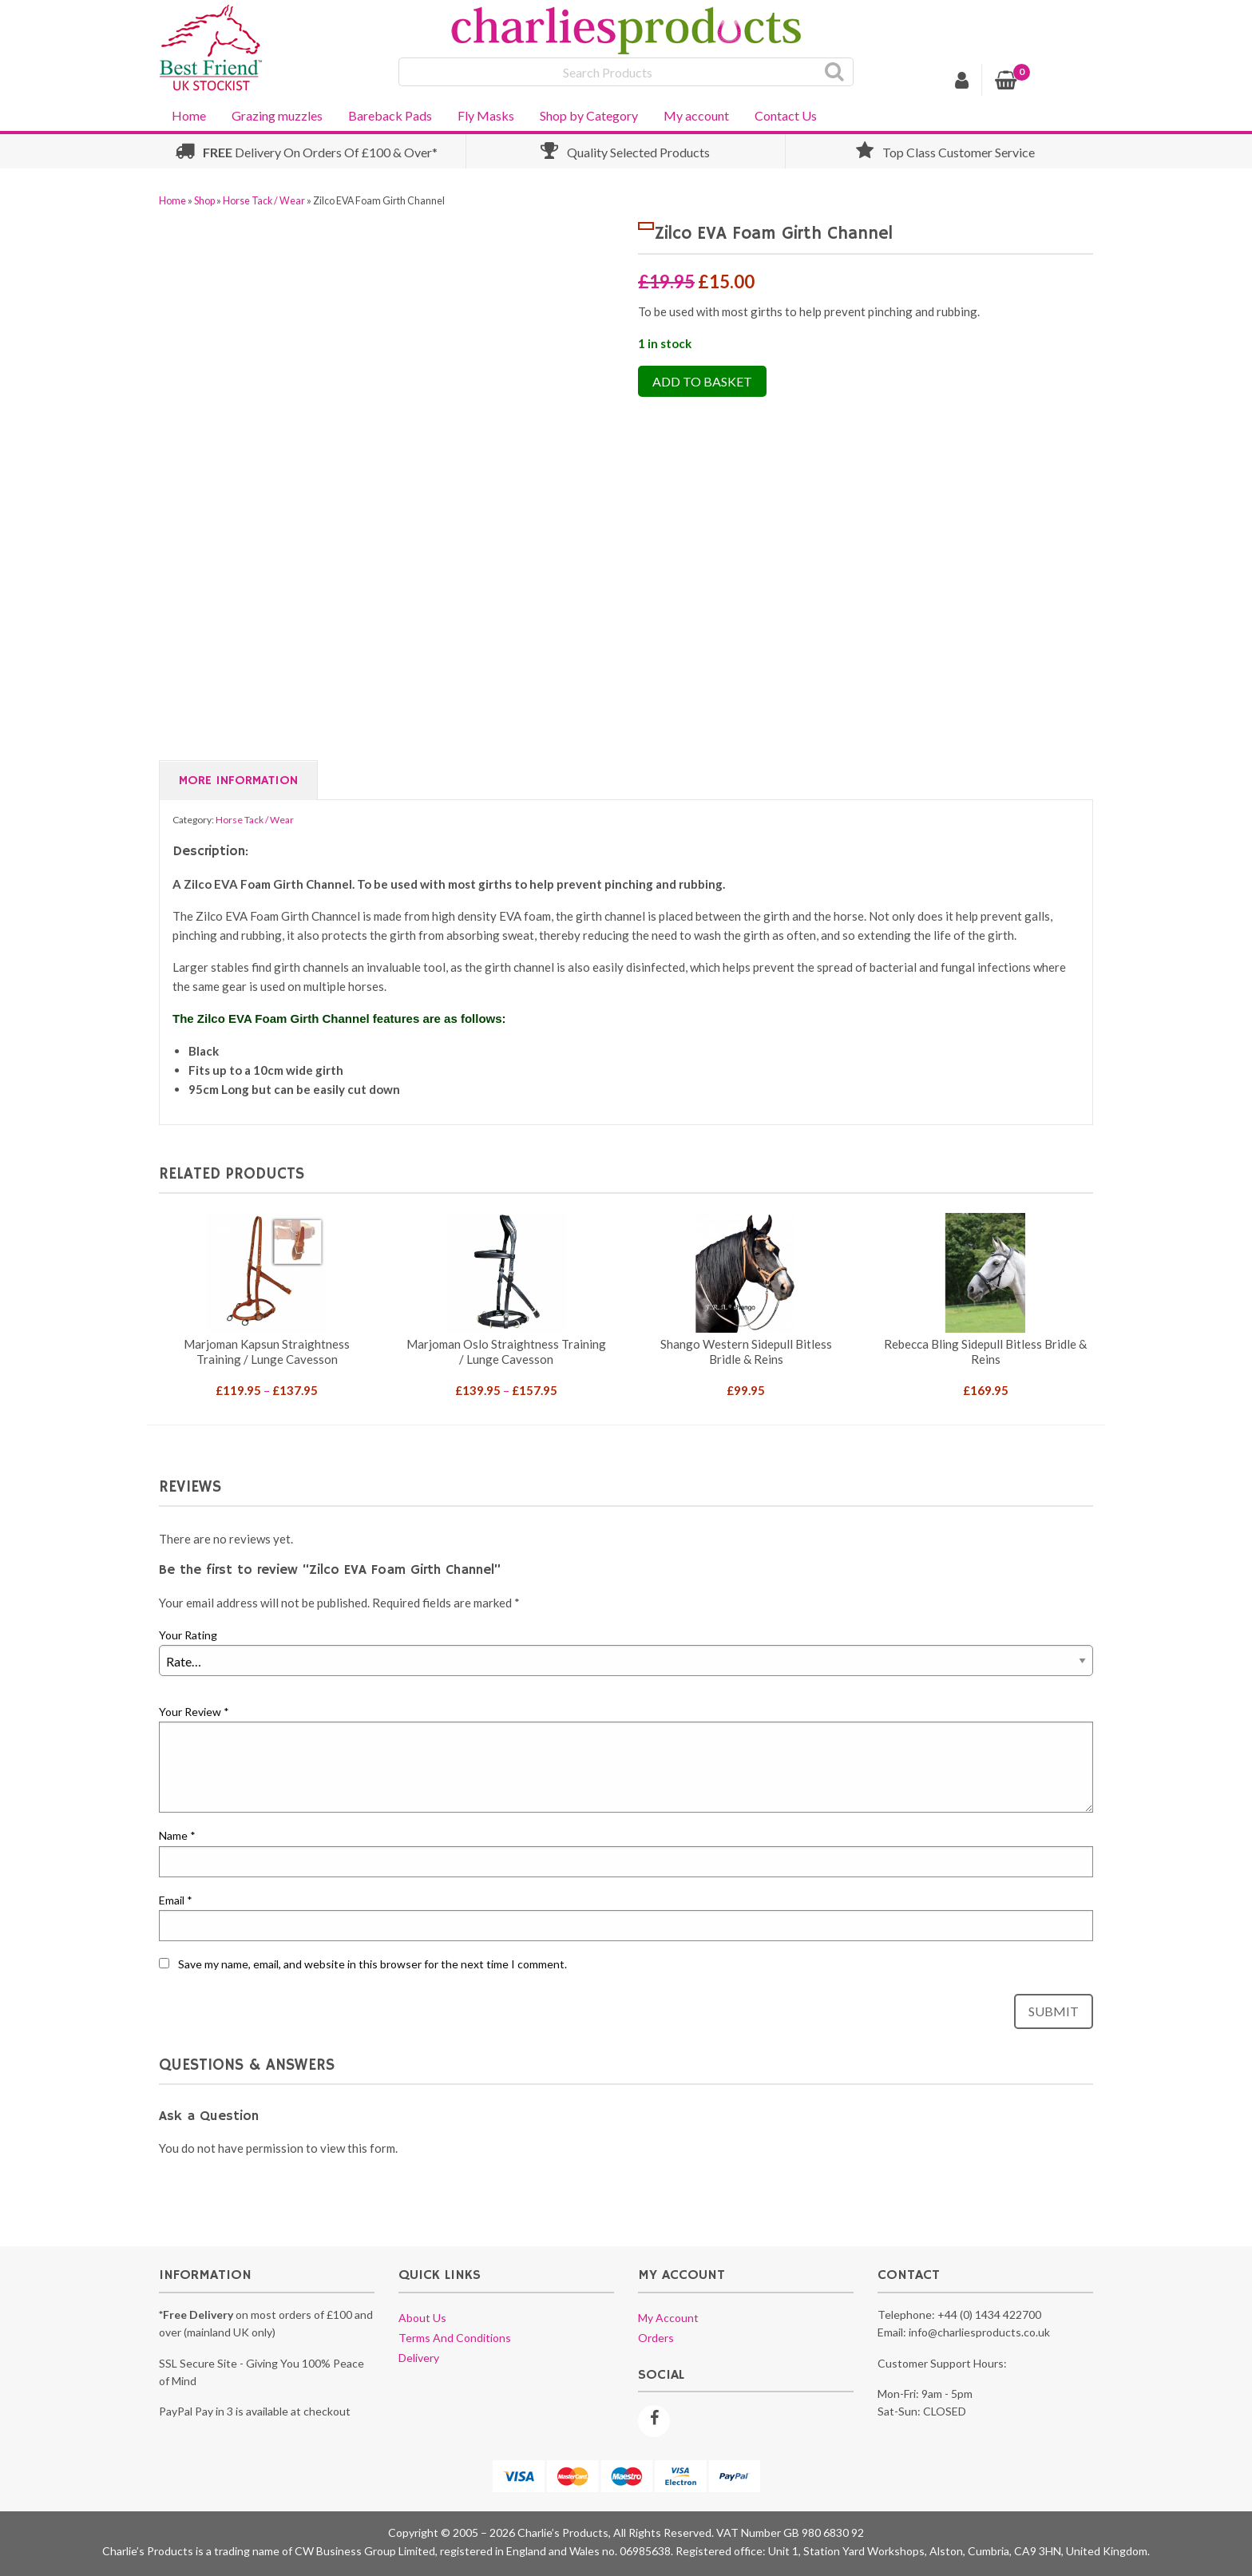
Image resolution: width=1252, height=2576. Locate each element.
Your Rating (188, 1635)
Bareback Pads (390, 115)
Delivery (418, 2357)
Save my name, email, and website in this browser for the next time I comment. (372, 1964)
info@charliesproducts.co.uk (979, 2332)
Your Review (194, 1711)
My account (696, 115)
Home (189, 115)
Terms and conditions (454, 2337)
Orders (656, 2337)
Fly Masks (486, 115)
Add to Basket (702, 381)
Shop (204, 201)
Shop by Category (589, 115)
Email (175, 1900)
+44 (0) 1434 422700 (989, 2314)
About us (422, 2317)
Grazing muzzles (277, 115)
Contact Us (786, 115)
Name (177, 1835)
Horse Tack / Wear (264, 201)
